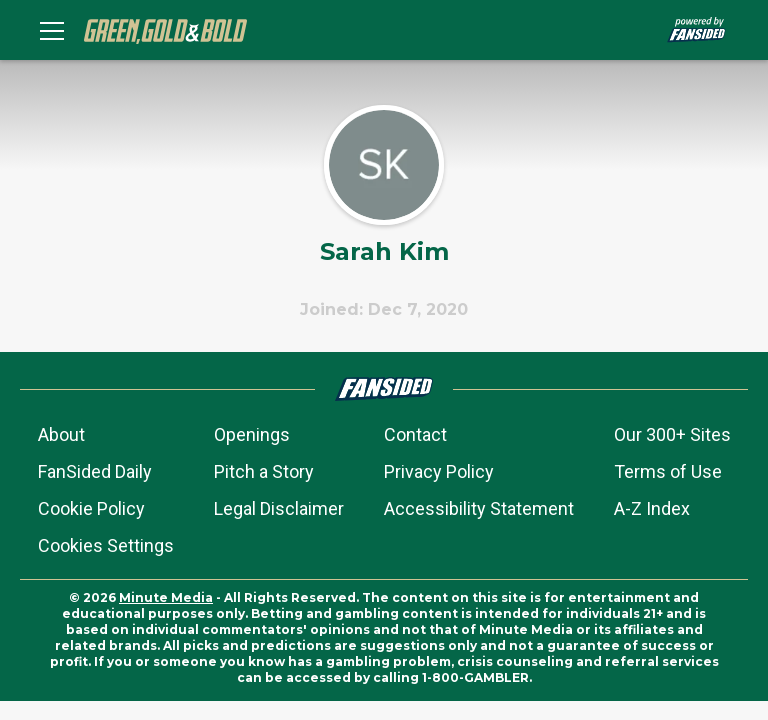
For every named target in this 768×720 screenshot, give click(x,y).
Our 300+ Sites (672, 434)
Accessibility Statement (479, 508)
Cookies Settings (106, 545)
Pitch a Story (264, 471)
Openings (252, 434)
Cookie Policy (91, 508)
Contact (415, 434)
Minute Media (166, 597)
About (61, 434)
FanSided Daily (95, 471)
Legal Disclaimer (279, 508)
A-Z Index (652, 508)
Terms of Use (668, 471)
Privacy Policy (439, 471)
